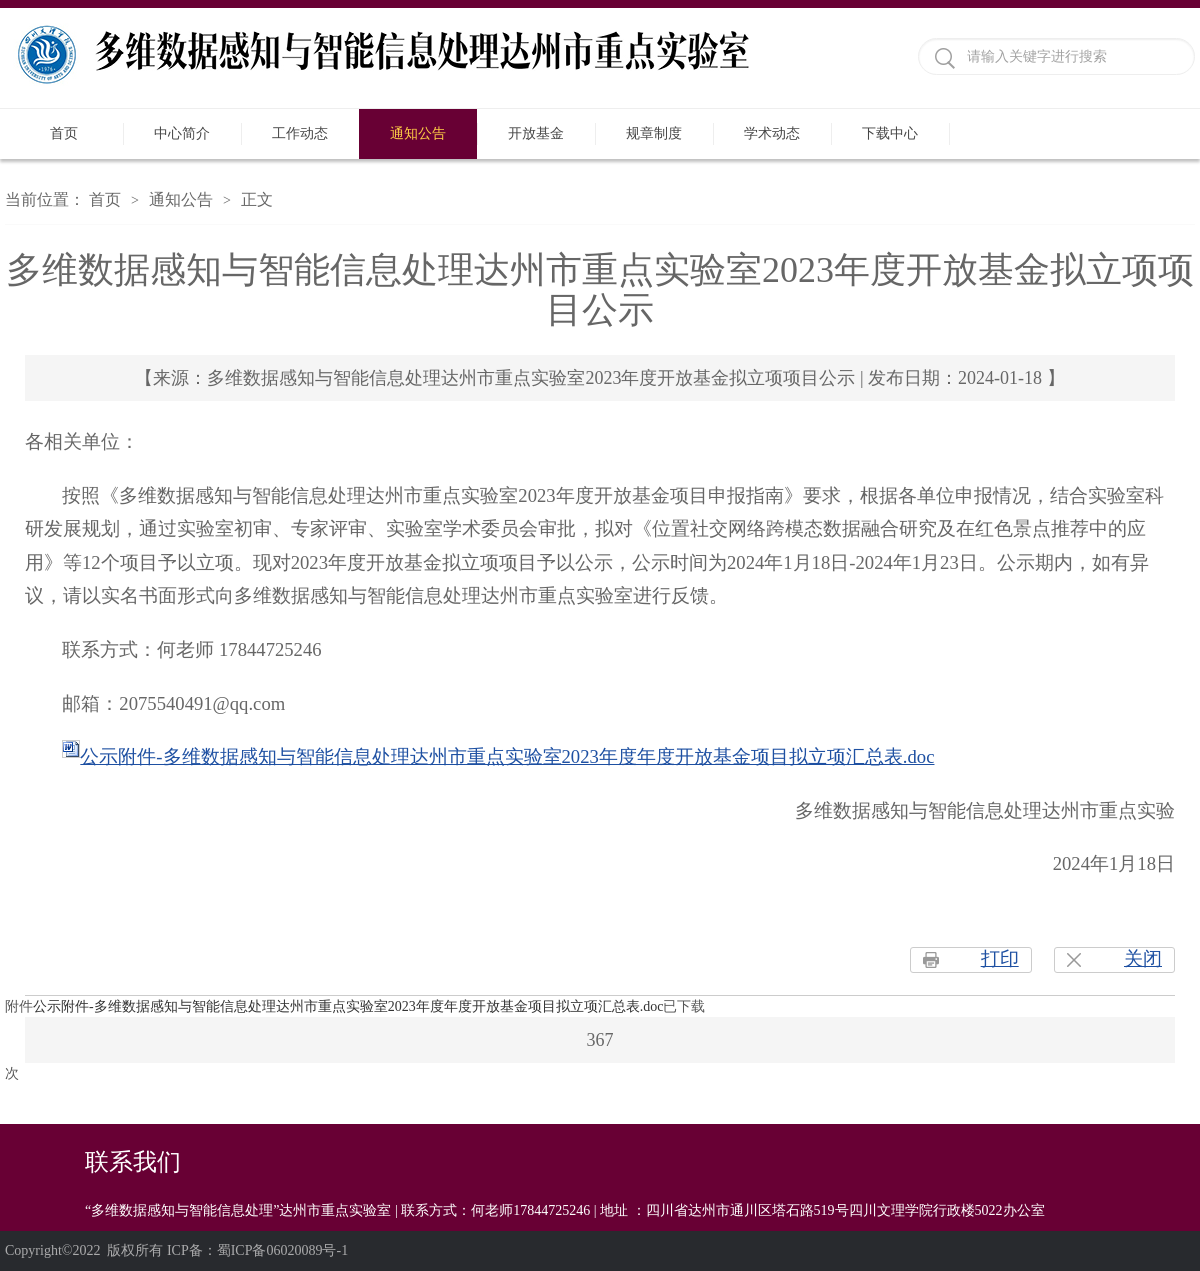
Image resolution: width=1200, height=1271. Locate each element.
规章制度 (654, 133)
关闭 (1143, 958)
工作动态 (300, 133)
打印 (1000, 958)
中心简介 (182, 133)
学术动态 (772, 133)
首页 (64, 133)
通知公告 (418, 133)
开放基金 (536, 133)
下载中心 (890, 133)
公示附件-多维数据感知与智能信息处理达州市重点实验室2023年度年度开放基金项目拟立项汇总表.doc (507, 756)
